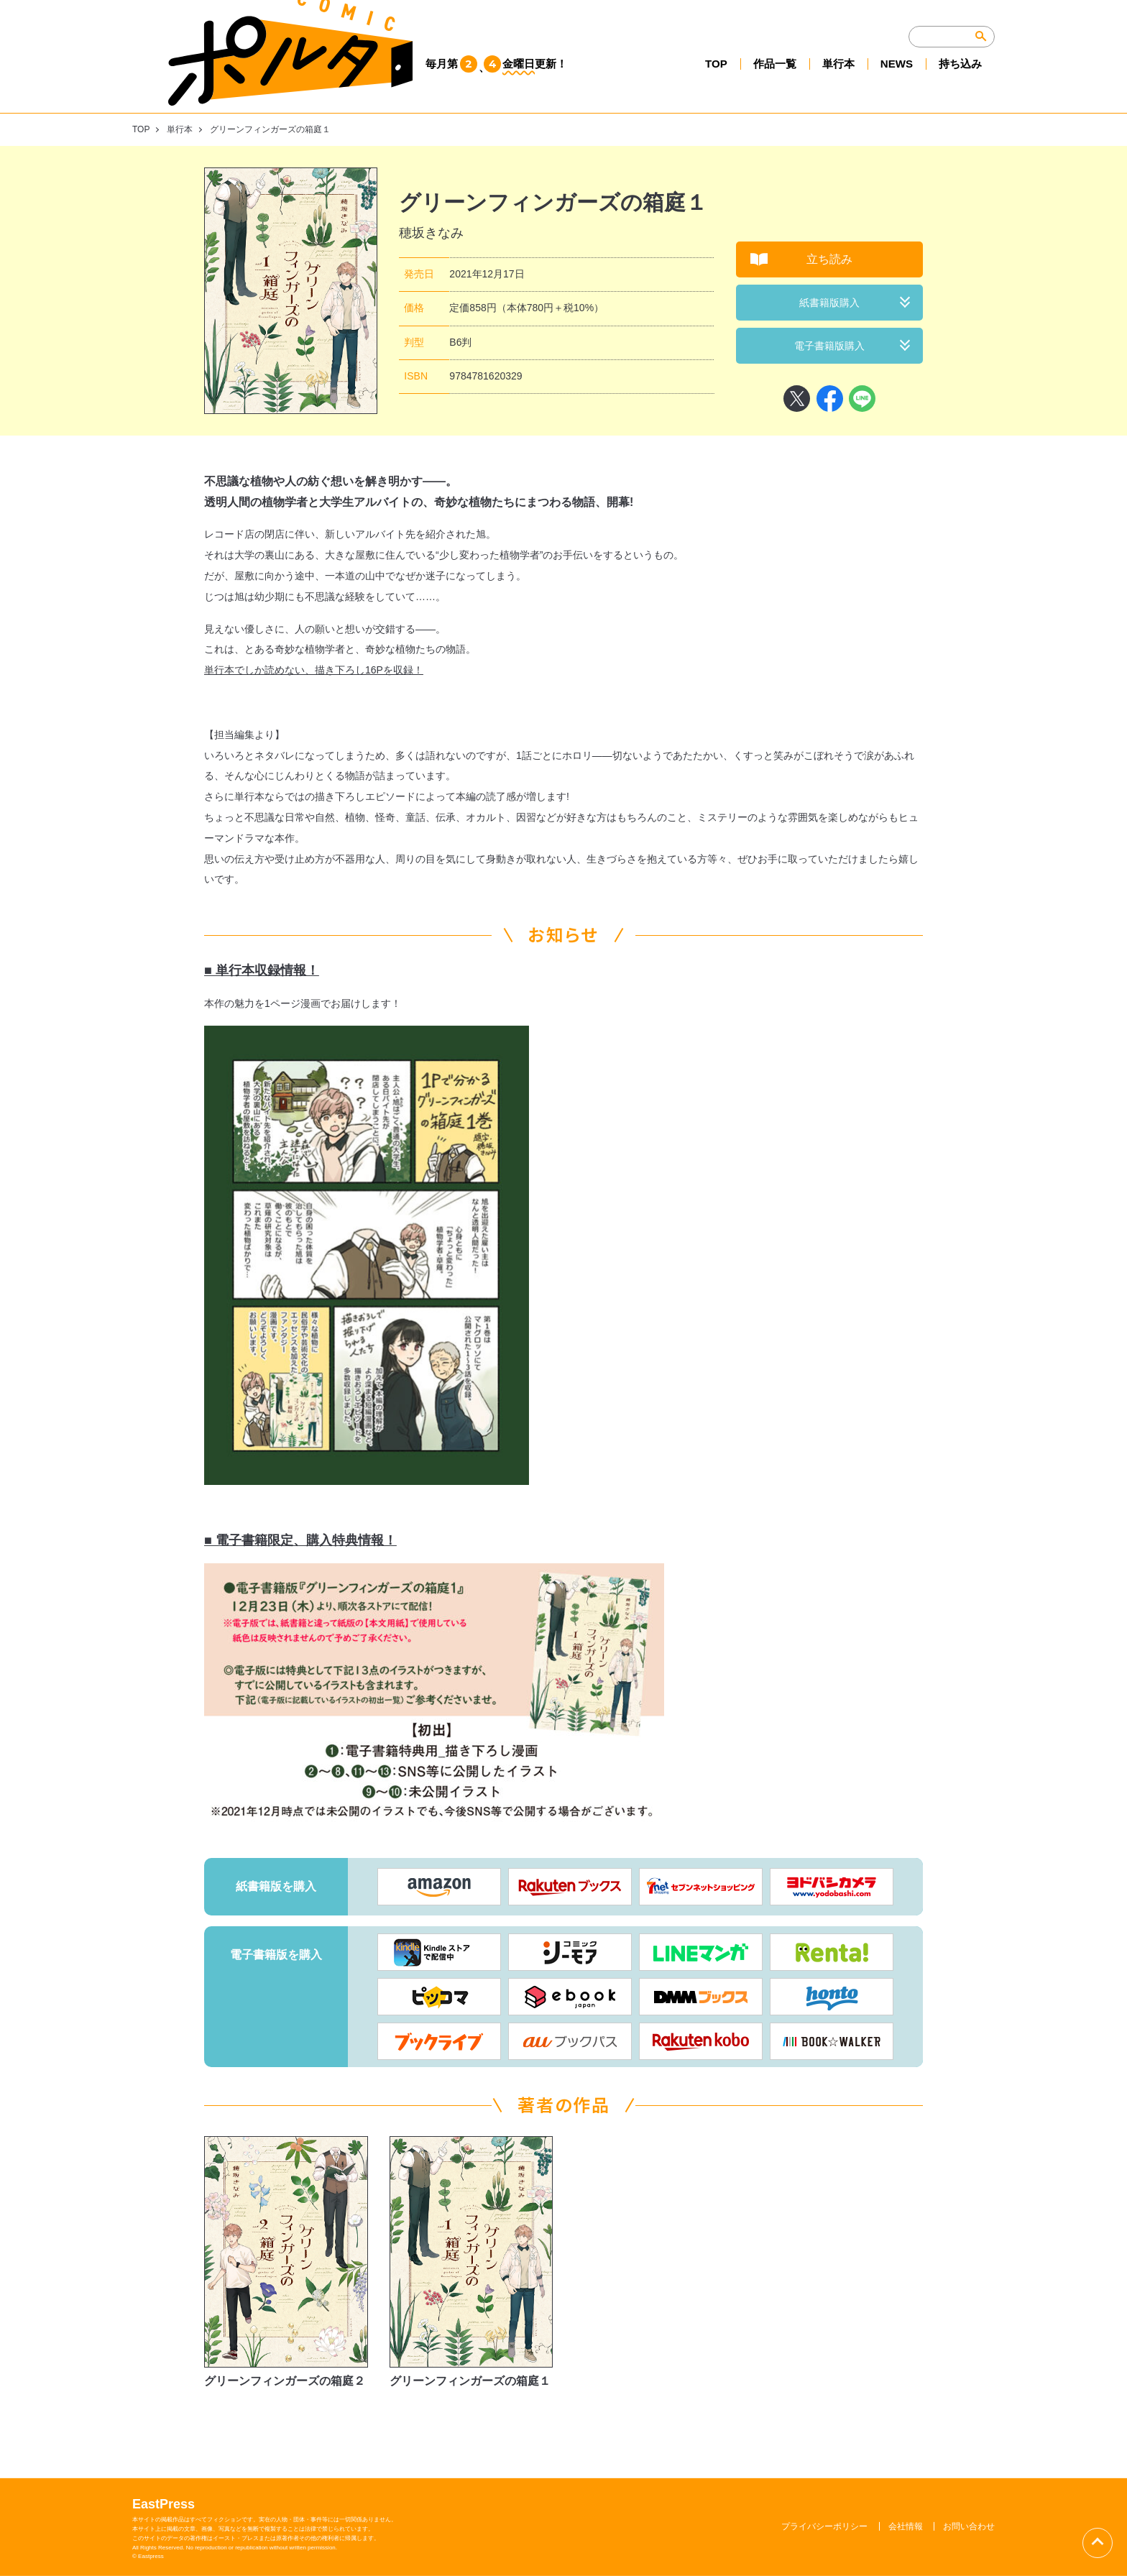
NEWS (892, 80)
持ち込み (959, 80)
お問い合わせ (969, 2526)
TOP (705, 80)
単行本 (832, 80)
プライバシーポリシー (824, 2526)
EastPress (163, 2504)
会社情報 (905, 2526)
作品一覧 (766, 80)
